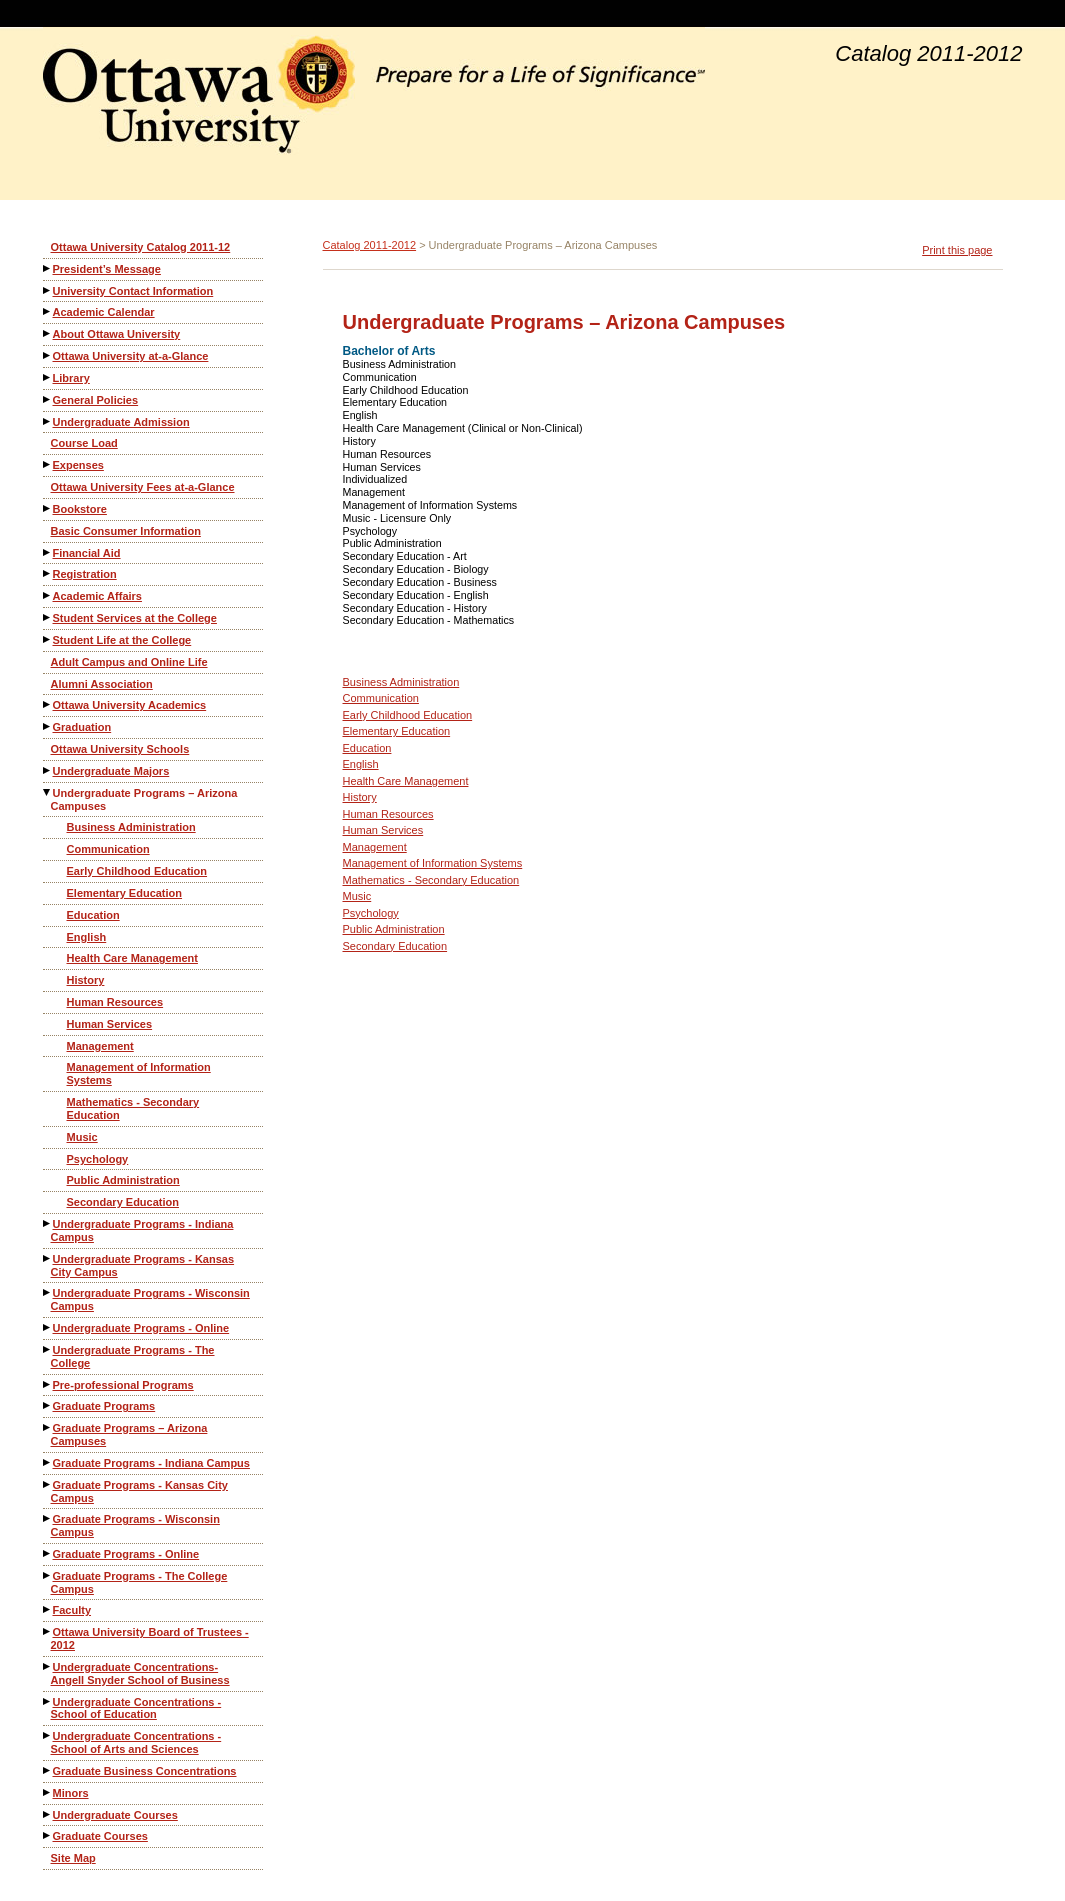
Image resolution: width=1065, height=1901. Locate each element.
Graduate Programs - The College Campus (139, 1582)
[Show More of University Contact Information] (48, 290)
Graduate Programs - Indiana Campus (151, 1463)
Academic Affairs (97, 596)
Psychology (98, 1159)
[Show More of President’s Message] (48, 268)
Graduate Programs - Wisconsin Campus (135, 1525)
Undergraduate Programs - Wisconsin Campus (150, 1299)
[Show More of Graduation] (48, 726)
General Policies (96, 400)
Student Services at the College (135, 618)
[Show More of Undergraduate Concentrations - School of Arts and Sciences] (48, 1735)
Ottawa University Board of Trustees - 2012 (150, 1638)
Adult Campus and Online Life (129, 662)
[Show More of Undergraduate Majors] (48, 770)
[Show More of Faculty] (48, 1609)
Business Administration (131, 827)
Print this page (957, 250)
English (87, 937)
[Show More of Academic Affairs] (48, 595)
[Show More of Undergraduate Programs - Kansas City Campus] (48, 1258)
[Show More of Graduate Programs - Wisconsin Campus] (48, 1518)
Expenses (78, 465)
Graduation (82, 727)
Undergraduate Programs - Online (141, 1328)
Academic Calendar (104, 312)
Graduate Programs (104, 1406)
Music (82, 1137)
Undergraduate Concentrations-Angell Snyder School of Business (140, 1673)
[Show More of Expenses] (48, 464)
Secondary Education (123, 1202)
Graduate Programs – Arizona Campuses (129, 1434)
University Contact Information (133, 291)
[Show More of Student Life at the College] (48, 639)
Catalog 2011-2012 (370, 245)
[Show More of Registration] (48, 573)
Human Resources (115, 1002)
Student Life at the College (122, 640)
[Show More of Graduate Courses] (48, 1835)
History (86, 980)
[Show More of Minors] (48, 1792)
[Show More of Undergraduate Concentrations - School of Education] (48, 1701)
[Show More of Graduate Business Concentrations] (48, 1770)
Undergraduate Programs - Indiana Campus (142, 1230)
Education (93, 915)
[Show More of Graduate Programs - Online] (48, 1553)
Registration (85, 574)
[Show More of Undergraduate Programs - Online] (48, 1327)
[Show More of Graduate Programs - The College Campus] (48, 1575)
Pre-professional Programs (123, 1385)
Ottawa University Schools (120, 749)
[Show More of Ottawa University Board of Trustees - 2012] (48, 1631)
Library (71, 378)
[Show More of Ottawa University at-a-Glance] (48, 355)
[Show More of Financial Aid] (48, 552)
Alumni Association (102, 684)
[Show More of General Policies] (48, 399)
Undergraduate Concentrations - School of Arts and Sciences (136, 1742)
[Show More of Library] (48, 377)
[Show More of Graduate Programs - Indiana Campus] (48, 1462)
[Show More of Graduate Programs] (48, 1405)
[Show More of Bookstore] (48, 508)
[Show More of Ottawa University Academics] (48, 704)
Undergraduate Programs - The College (133, 1356)
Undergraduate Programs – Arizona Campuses (144, 799)
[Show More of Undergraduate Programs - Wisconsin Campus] (48, 1292)
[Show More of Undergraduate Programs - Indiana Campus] (48, 1223)
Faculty (72, 1610)
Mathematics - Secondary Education (133, 1108)
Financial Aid (87, 553)
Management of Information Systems (139, 1073)
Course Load (84, 443)
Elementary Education (125, 893)
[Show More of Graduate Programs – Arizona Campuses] (48, 1427)
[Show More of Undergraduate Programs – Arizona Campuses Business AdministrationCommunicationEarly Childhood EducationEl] (48, 792)
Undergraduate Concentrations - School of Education (136, 1708)
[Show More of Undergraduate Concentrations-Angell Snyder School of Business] (48, 1666)
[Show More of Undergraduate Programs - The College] (48, 1349)
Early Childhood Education (137, 871)
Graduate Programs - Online (126, 1554)
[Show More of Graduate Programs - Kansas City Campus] (48, 1484)
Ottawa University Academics (130, 705)
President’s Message (107, 269)
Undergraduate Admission (121, 422)
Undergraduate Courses (115, 1815)
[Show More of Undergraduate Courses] (48, 1814)
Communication (108, 849)
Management (100, 1046)
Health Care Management (132, 958)
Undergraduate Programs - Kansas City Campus (143, 1265)
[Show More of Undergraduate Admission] (48, 421)
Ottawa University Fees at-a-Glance (143, 487)
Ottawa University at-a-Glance (131, 356)
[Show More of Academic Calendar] (48, 311)
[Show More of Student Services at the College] (48, 617)
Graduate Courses (100, 1836)
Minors (71, 1793)
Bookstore (80, 509)
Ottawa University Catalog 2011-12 (141, 247)
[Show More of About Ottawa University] (48, 333)
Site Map (73, 1858)
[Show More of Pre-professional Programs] (48, 1384)
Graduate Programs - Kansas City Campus (139, 1491)
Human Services (110, 1024)
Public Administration (123, 1180)
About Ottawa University (117, 334)
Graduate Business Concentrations (145, 1771)
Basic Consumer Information (126, 531)
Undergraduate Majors (111, 771)
